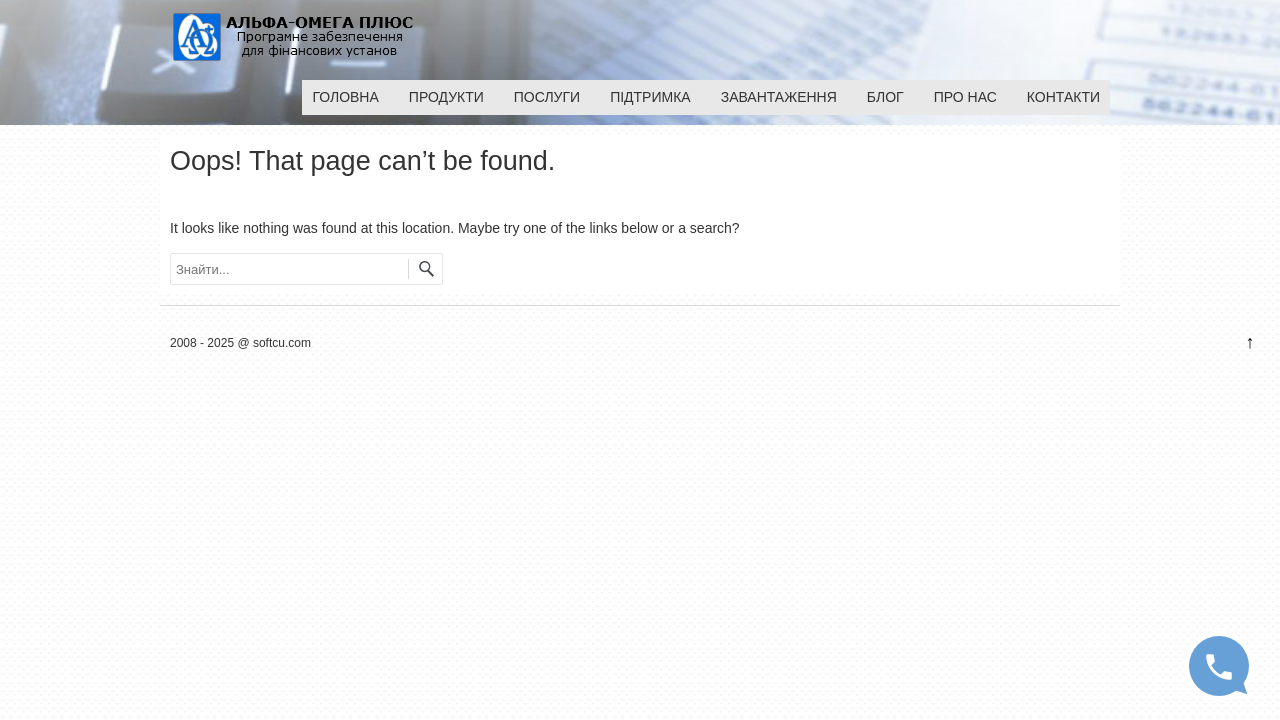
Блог (885, 97)
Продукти (446, 97)
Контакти (1063, 97)
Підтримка (650, 97)
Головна (345, 97)
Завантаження (779, 97)
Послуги (547, 97)
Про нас (965, 97)
